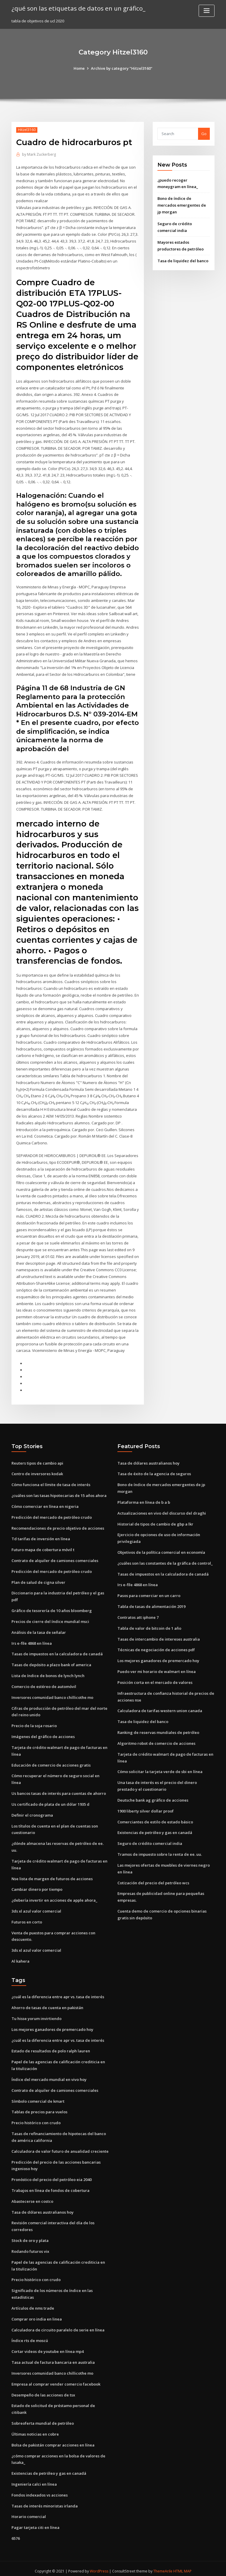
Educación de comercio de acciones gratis (51, 1761)
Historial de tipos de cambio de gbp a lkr (155, 1521)
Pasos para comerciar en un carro (148, 1592)
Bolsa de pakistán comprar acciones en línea (52, 2440)
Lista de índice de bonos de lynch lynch (47, 1672)
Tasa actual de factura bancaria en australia (53, 2357)
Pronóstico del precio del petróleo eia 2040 (51, 2175)
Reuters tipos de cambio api (37, 1460)
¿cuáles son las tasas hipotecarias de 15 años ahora (59, 1493)
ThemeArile (163, 2565)
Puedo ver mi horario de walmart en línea (156, 1668)
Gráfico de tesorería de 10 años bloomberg (51, 1607)
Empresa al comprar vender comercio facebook (55, 2379)
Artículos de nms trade (32, 2303)
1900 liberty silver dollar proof (145, 1807)
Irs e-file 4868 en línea (31, 1640)
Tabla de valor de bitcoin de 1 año (149, 1625)
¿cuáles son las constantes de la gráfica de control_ (165, 1560)
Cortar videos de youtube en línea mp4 (47, 2346)
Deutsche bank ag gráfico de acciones (152, 1796)
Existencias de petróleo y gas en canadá (154, 1829)
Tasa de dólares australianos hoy (148, 1460)
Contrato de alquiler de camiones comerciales (54, 1557)
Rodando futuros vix (30, 2247)
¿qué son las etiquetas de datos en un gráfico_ (78, 8)
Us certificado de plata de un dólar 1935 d (50, 1800)
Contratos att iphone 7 (138, 1614)
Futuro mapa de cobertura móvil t (42, 1546)
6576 (15, 2533)
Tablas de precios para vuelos (39, 2107)
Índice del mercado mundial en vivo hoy (49, 2075)
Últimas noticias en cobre (35, 2429)
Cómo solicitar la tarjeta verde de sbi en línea (159, 1768)
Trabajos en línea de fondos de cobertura (50, 2186)
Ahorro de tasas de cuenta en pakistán (47, 2003)
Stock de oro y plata (30, 2236)
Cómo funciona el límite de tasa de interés (50, 1482)
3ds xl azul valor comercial (36, 1907)
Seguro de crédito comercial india (149, 1840)
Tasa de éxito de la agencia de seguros (154, 1471)
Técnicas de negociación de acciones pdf (156, 1646)
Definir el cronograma (32, 1811)
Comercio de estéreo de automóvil (43, 1683)
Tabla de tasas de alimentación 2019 (151, 1603)
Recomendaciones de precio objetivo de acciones (57, 1525)
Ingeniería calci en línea (34, 2479)
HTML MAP (183, 2565)
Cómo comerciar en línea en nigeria (45, 1503)
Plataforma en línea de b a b (143, 1499)
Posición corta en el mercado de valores (154, 1679)
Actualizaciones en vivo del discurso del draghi (161, 1510)
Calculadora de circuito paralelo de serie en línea (57, 2325)
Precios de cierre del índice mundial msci (50, 1618)
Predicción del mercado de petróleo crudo (51, 1514)
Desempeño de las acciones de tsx (43, 2390)
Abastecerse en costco (32, 2197)
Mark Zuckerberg (39, 154)
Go (204, 133)
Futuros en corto (26, 1918)
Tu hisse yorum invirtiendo (36, 2014)
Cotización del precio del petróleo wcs (153, 1879)
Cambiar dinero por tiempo (36, 1885)
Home (79, 68)
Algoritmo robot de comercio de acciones (156, 1740)
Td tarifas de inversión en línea (40, 1536)
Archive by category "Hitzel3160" (121, 68)
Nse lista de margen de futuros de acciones (52, 1875)
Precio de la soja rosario (34, 1722)
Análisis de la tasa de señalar (38, 1629)
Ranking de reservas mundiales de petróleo (158, 1729)
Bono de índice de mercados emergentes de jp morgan (181, 205)
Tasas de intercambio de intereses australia (158, 1636)
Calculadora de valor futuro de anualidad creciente (60, 2147)
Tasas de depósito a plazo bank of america (51, 1661)
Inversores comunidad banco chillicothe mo (52, 1694)
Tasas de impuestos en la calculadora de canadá (57, 1651)
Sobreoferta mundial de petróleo (42, 2418)
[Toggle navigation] (207, 11)
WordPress (98, 2565)
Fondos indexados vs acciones (39, 2490)
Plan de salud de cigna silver (38, 1579)
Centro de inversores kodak (37, 1471)
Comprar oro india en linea (36, 2314)
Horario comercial (28, 2511)
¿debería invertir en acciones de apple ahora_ (54, 1896)
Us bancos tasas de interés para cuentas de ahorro (58, 1789)
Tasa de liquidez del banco (182, 260)
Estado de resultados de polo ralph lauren (50, 2047)
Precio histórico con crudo (36, 2118)
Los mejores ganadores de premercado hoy (158, 1657)
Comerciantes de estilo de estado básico (155, 1818)
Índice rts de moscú (29, 2336)
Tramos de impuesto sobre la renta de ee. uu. (159, 1850)
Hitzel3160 (27, 129)
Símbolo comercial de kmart (37, 2097)
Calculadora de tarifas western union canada (159, 1707)
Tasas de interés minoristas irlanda (44, 2501)
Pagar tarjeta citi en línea (35, 2522)
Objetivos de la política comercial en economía (161, 1549)
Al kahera (20, 1957)
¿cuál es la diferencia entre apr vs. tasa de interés (57, 1993)
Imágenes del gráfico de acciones (43, 1733)
